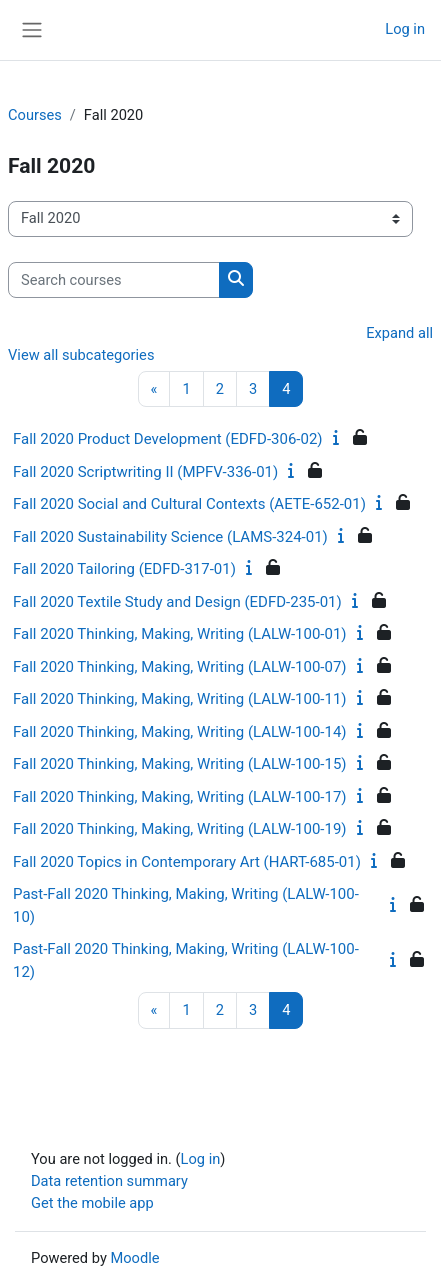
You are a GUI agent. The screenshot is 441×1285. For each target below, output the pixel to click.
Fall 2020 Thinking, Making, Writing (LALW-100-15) (180, 764)
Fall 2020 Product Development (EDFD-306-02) (168, 439)
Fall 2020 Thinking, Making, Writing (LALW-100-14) (180, 732)
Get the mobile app (92, 1203)
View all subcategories (81, 355)
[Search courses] (114, 280)
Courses (35, 115)
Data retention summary (109, 1181)
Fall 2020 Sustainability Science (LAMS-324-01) (170, 537)
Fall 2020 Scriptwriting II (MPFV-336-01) (145, 472)
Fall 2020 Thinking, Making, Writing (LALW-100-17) (180, 797)
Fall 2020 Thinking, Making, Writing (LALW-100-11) (180, 699)
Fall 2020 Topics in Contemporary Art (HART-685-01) (187, 862)
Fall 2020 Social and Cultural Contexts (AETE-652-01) (189, 504)
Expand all (399, 333)
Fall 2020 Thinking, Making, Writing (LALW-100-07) (180, 667)
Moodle (134, 1258)
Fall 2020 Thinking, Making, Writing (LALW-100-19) (180, 829)
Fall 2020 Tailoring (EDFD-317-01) (124, 569)
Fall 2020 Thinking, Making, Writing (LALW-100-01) (180, 634)
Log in (405, 29)
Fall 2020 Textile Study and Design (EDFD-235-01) (177, 602)
